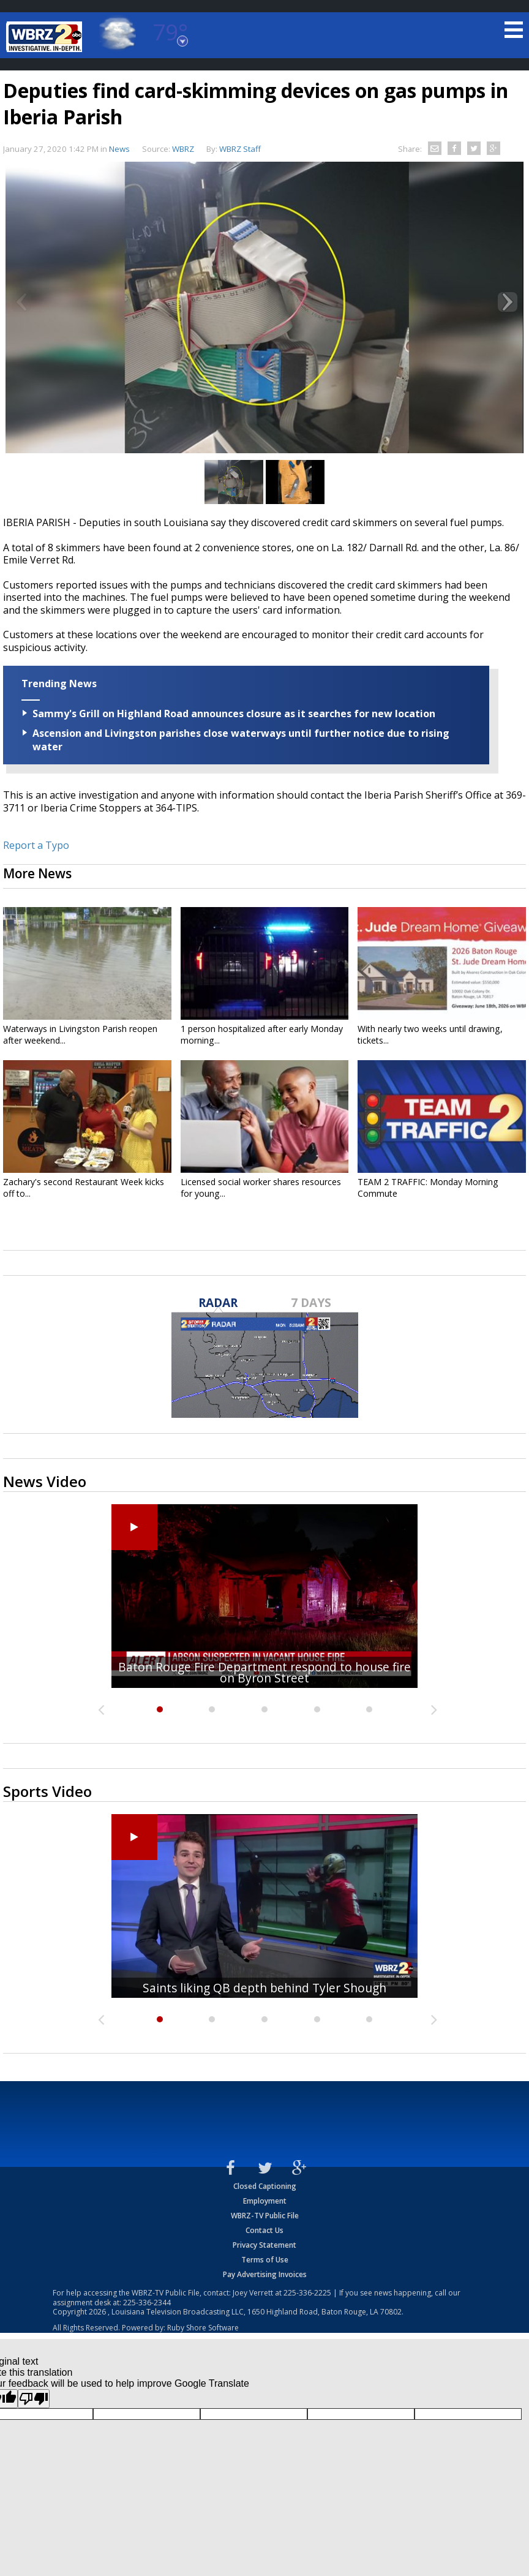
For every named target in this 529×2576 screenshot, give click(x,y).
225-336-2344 (147, 2302)
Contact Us (264, 2230)
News (119, 148)
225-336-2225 (307, 2293)
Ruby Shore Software (203, 2327)
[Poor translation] (34, 2398)
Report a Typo (36, 845)
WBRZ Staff (240, 148)
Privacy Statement (264, 2245)
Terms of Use (264, 2259)
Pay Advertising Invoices (265, 2274)
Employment (265, 2201)
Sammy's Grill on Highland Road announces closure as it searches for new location (233, 713)
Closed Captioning (264, 2186)
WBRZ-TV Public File (265, 2215)
